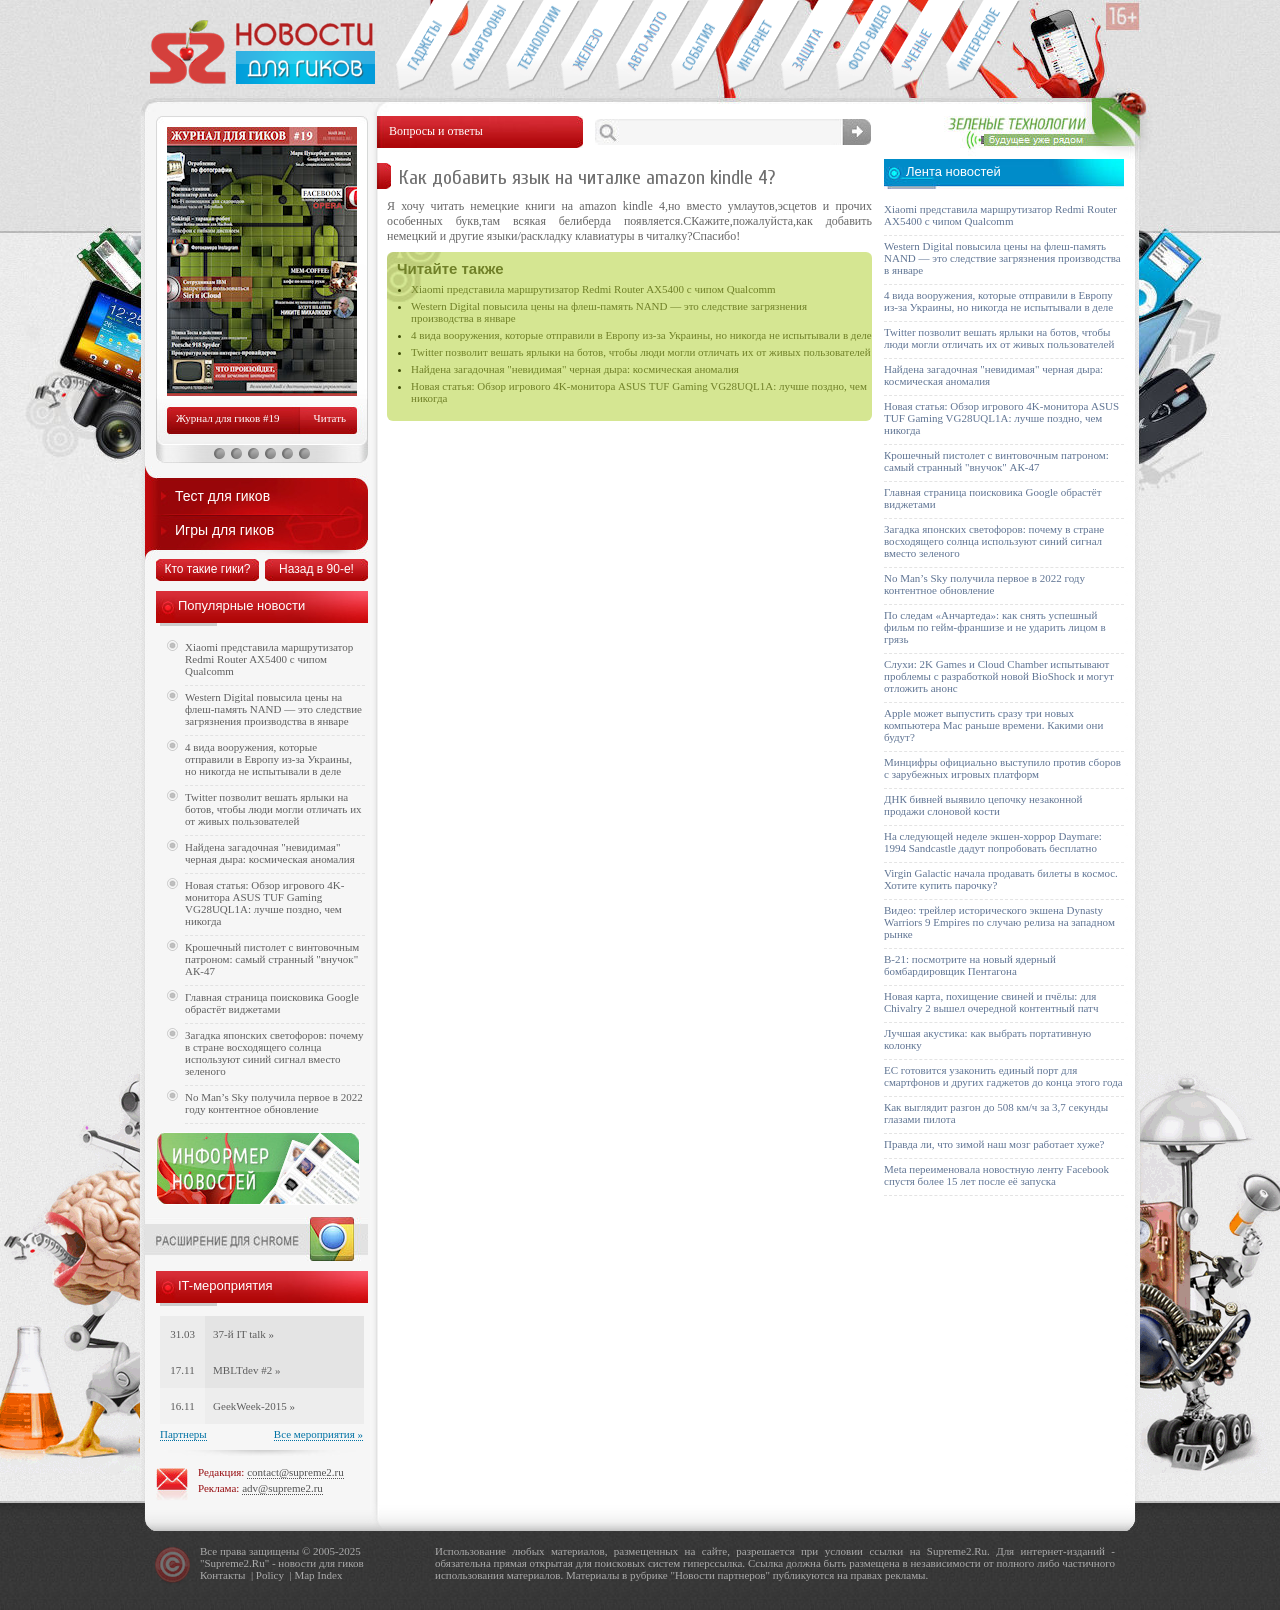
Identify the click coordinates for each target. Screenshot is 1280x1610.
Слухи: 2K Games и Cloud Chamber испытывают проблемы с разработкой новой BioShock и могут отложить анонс (999, 676)
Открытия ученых (918, 46)
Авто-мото (643, 46)
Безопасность (808, 46)
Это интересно (983, 46)
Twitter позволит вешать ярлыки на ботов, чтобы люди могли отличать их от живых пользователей (641, 352)
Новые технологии (533, 46)
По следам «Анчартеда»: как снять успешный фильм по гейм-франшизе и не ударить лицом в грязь (995, 627)
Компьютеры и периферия (588, 46)
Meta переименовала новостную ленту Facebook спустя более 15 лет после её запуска (996, 1175)
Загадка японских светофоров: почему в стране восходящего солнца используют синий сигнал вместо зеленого (274, 1053)
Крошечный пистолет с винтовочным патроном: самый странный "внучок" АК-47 (272, 959)
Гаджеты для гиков (423, 46)
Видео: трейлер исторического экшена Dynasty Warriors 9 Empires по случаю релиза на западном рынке (999, 922)
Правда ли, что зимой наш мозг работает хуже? (994, 1144)
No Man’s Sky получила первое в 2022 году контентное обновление (274, 1103)
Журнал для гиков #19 (227, 418)
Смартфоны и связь (478, 46)
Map (304, 1575)
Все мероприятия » (318, 1434)
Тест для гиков (222, 496)
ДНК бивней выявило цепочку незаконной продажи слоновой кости (983, 805)
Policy (270, 1575)
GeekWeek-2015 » (254, 1406)
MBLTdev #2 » (246, 1370)
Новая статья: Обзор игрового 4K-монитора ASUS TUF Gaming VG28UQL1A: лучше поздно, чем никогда (264, 903)
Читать (330, 418)
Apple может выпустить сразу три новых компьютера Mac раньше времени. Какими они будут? (993, 725)
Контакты (222, 1575)
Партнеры (183, 1434)
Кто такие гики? (207, 569)
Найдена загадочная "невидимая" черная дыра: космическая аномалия (575, 369)
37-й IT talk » (243, 1334)
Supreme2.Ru (235, 1563)
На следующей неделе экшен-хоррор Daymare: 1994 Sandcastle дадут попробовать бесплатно (993, 842)
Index (329, 1575)
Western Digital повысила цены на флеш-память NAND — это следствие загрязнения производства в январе (273, 709)
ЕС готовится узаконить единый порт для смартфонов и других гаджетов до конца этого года (1003, 1076)
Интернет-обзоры (753, 46)
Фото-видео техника (863, 46)
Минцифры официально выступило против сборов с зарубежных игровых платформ (1002, 768)
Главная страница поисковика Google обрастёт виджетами (272, 1003)
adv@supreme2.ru (282, 1488)
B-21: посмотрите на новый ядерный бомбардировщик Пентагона (970, 965)
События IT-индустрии (698, 46)
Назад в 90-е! (316, 569)
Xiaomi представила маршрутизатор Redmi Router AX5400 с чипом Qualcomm (593, 289)
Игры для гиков (224, 530)
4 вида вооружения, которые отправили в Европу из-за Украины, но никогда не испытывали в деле (641, 335)
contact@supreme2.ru (295, 1472)
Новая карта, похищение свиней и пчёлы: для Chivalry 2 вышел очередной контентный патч (991, 1002)
